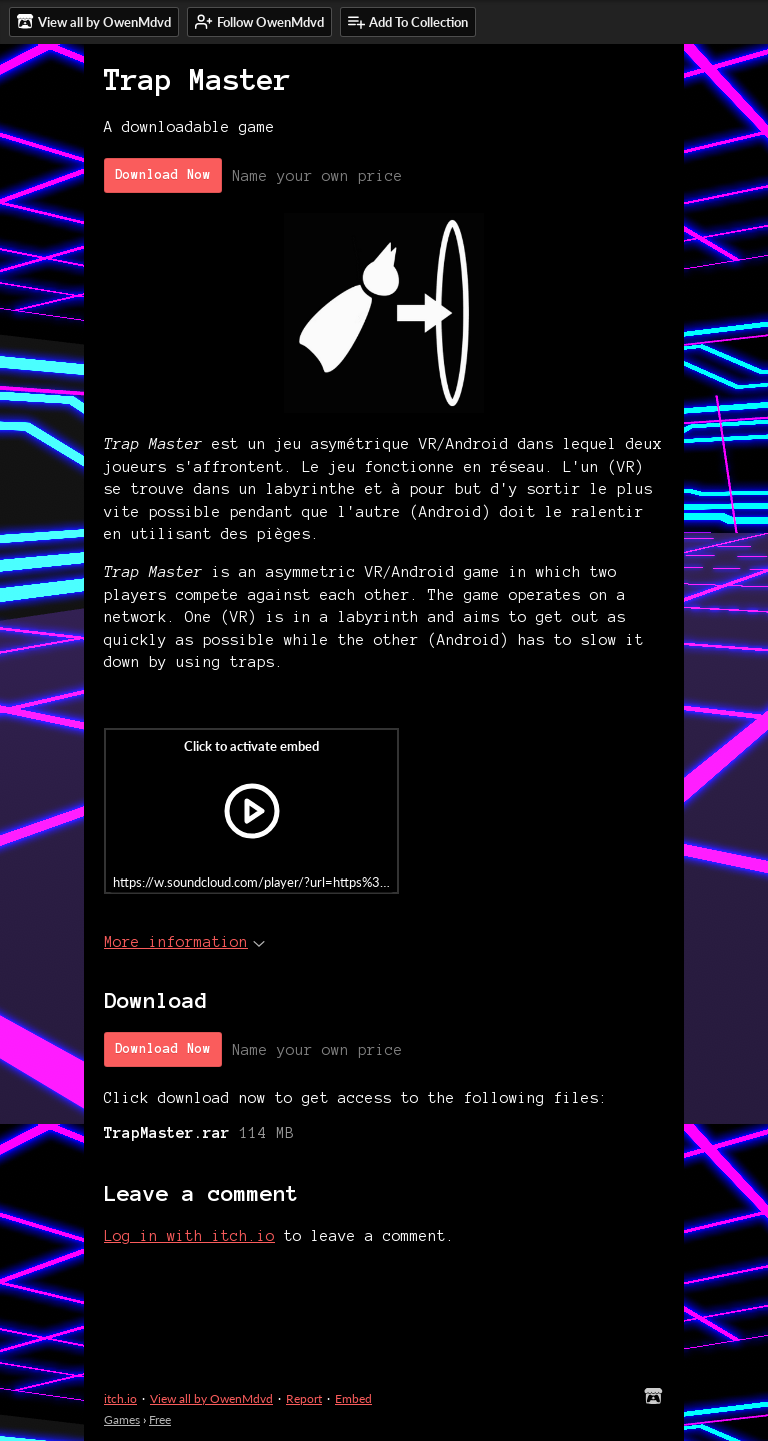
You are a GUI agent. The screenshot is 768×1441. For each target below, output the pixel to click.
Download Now (163, 175)
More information (184, 942)
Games (122, 1419)
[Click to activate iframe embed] (251, 811)
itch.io (120, 1398)
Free (160, 1419)
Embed (353, 1398)
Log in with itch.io (189, 1236)
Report (304, 1398)
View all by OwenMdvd (211, 1398)
